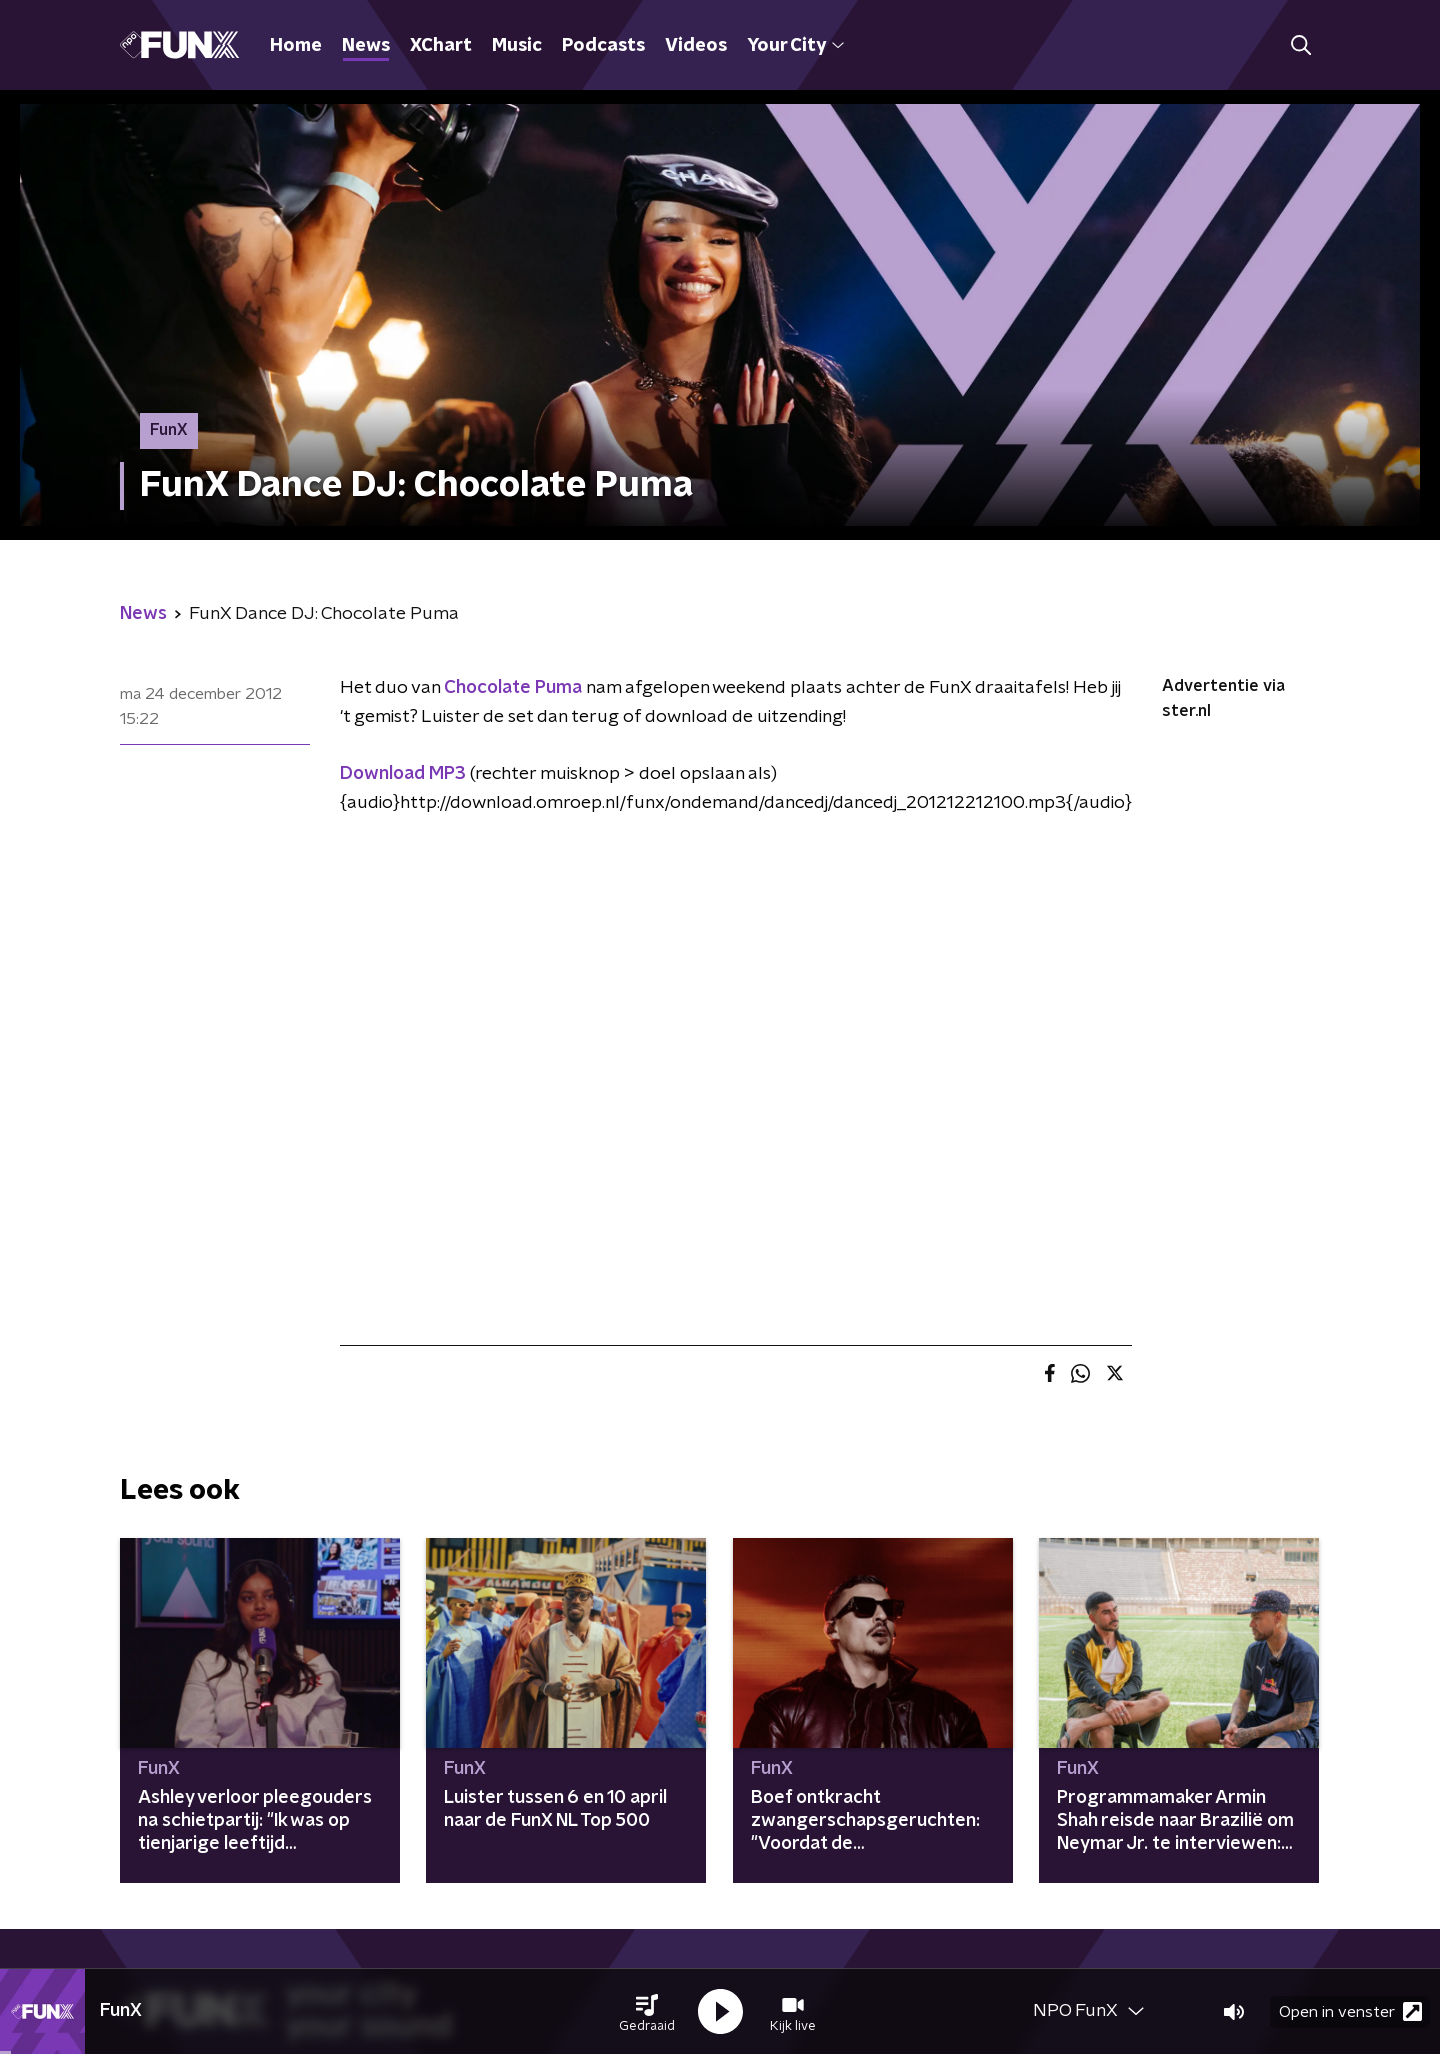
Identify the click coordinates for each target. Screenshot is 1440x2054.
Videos (696, 46)
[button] (647, 2012)
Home (296, 46)
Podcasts (603, 46)
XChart (441, 46)
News (366, 46)
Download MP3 (403, 774)
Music (517, 46)
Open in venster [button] (1350, 2011)
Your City (795, 46)
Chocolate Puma (513, 688)
